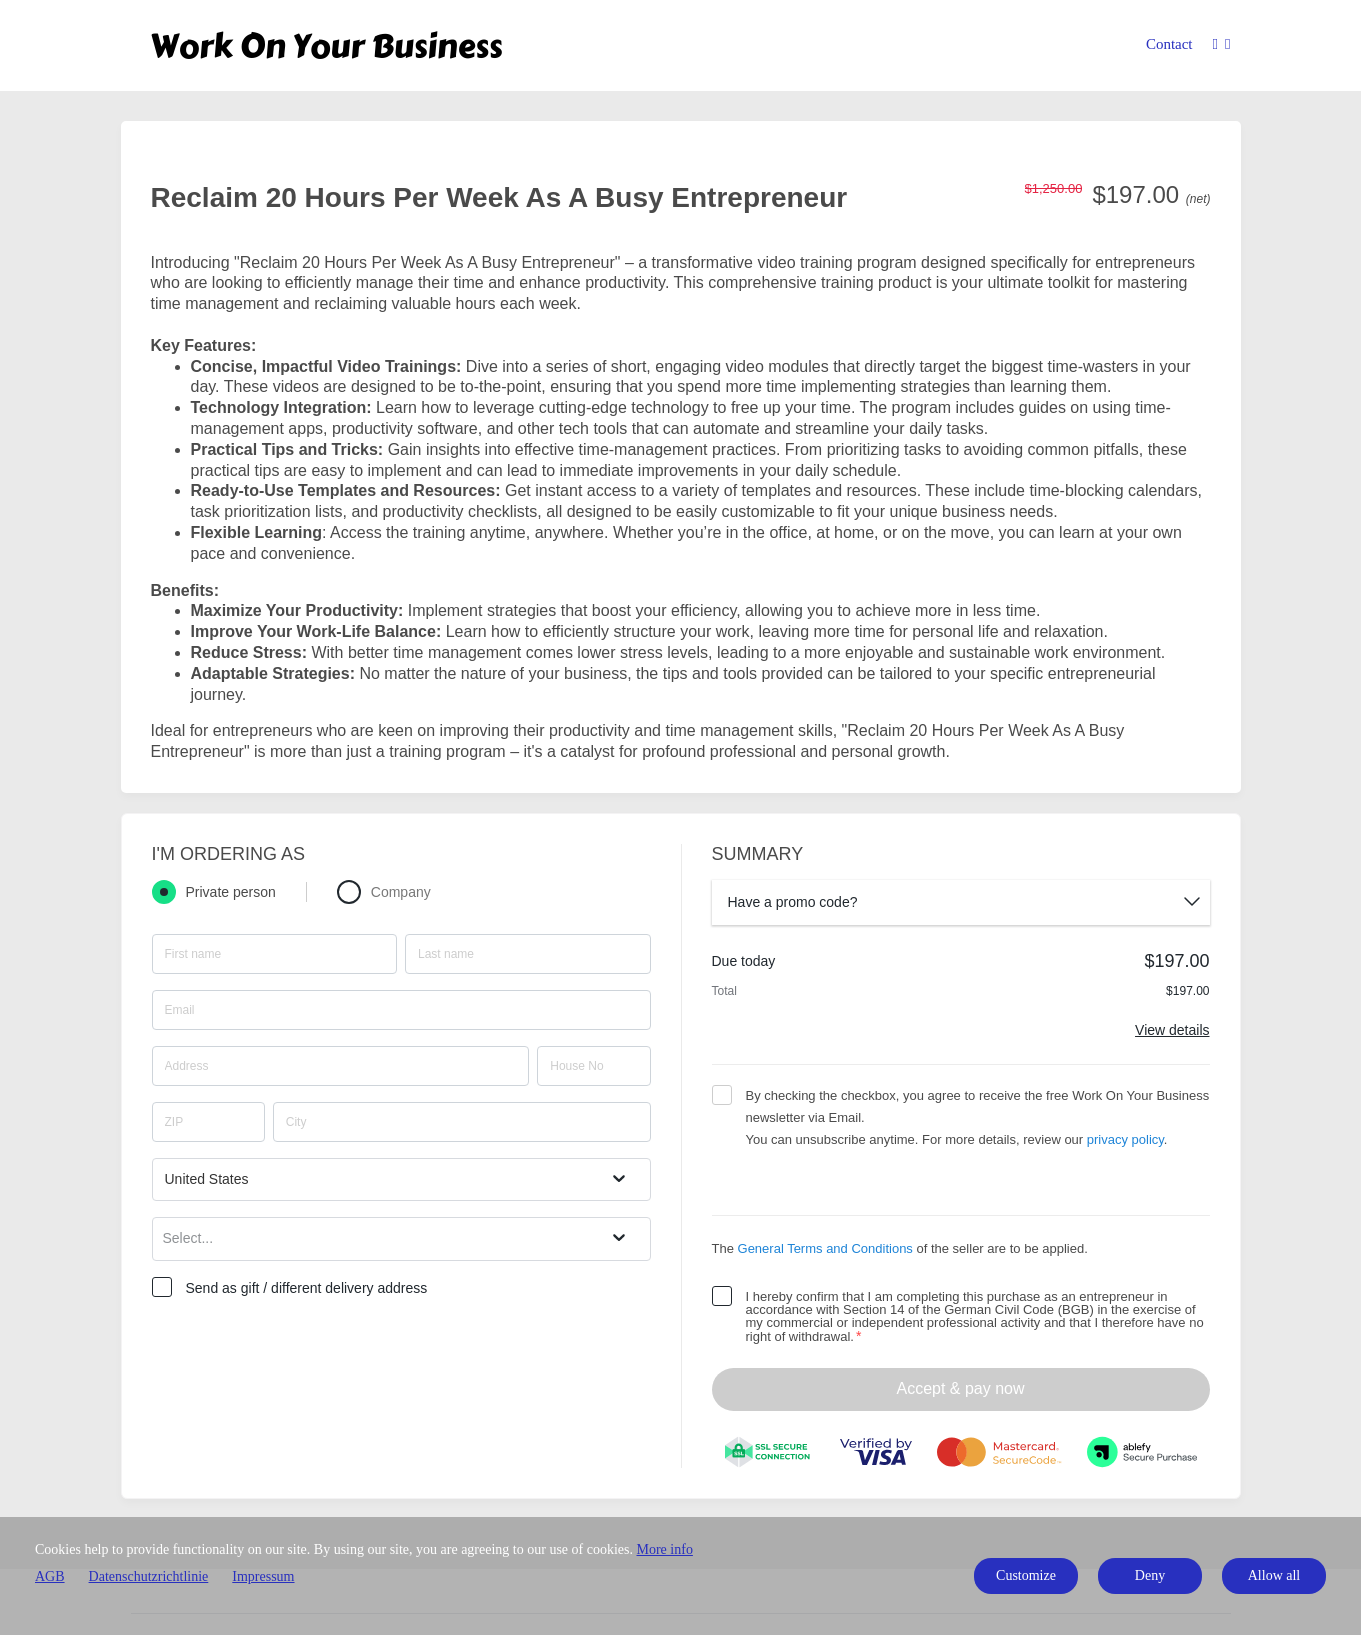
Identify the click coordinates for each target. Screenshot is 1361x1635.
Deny (1150, 1575)
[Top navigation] (1222, 47)
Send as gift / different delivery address (307, 1288)
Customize (1026, 1575)
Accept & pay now (960, 1388)
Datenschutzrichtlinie (149, 1576)
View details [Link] (1172, 1030)
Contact (1169, 44)
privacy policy (1125, 1139)
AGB (50, 1576)
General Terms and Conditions (825, 1248)
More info (665, 1549)
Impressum (263, 1576)
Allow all (1274, 1575)
